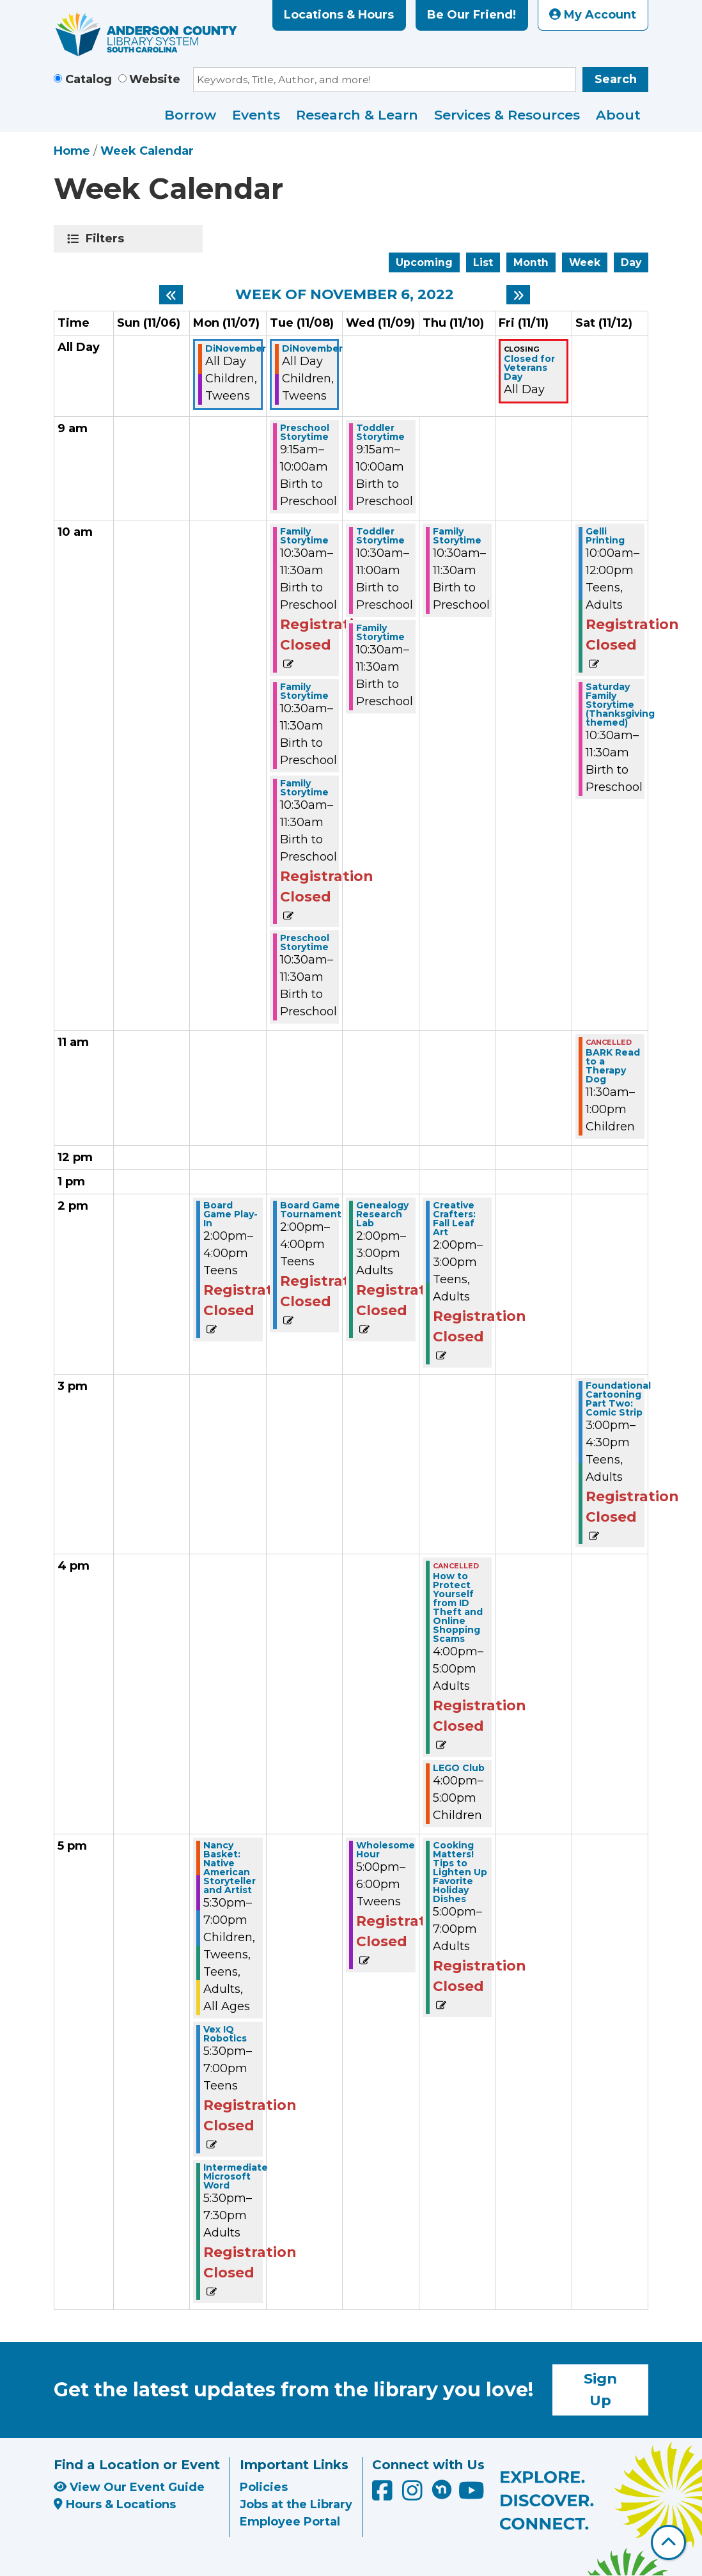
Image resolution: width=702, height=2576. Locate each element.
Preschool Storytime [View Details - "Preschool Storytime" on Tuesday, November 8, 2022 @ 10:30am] (304, 942)
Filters (107, 238)
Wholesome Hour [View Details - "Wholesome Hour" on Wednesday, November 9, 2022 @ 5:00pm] (385, 1850)
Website (154, 79)
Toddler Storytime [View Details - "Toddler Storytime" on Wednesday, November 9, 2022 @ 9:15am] (380, 432)
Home (72, 151)
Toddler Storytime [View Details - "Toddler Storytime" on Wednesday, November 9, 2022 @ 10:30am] (380, 536)
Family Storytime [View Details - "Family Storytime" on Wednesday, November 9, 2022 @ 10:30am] (380, 632)
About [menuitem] (618, 115)
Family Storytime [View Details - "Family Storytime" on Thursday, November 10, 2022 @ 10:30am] (457, 536)
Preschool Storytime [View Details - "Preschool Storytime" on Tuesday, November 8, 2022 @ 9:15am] (304, 432)
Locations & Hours (339, 15)
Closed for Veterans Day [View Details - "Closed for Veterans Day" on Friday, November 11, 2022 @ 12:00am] (529, 367)
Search (616, 79)
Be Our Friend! (471, 15)
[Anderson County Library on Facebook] (384, 2495)
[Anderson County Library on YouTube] (471, 2495)
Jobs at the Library (296, 2504)
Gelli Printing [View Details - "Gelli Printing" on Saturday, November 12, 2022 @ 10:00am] (605, 536)
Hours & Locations (115, 2504)
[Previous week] (171, 294)
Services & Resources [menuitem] (507, 115)
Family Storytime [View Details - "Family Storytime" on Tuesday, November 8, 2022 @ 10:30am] (304, 536)
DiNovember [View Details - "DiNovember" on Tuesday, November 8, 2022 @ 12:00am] (312, 348)
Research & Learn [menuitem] (357, 115)
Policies (264, 2487)
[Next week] (518, 294)
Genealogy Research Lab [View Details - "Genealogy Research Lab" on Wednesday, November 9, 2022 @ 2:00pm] (382, 1214)
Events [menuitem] (256, 115)
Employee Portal (290, 2522)
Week (584, 262)
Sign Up (600, 2389)
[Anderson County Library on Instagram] (414, 2495)
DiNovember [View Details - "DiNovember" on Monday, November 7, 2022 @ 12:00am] (235, 348)
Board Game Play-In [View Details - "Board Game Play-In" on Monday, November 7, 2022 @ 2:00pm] (230, 1214)
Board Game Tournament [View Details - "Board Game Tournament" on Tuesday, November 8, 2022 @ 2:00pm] (310, 1210)
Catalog (88, 79)
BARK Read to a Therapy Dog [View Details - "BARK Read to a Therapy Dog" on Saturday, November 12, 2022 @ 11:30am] (613, 1066)
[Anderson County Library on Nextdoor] (442, 2489)
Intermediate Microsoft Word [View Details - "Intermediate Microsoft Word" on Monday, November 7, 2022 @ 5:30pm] (235, 2176)
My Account (592, 15)
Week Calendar (147, 151)
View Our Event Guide (129, 2487)
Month (531, 262)
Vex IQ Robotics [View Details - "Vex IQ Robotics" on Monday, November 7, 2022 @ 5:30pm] (225, 2034)
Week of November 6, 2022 (344, 294)
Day (631, 262)
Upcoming (424, 262)
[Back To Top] (668, 2542)
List (483, 262)
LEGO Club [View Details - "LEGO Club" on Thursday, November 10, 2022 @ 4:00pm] (459, 1767)
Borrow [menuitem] (190, 115)
